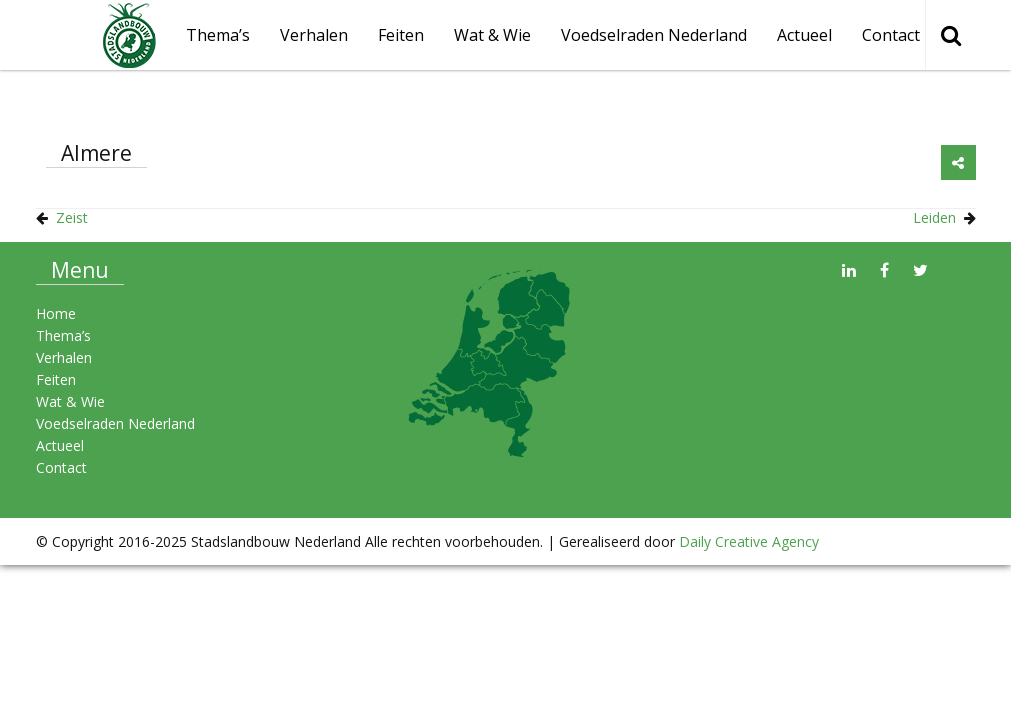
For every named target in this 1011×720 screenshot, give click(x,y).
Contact (891, 35)
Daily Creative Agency (749, 541)
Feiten (401, 35)
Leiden (934, 217)
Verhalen (314, 35)
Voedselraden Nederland (654, 35)
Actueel (804, 35)
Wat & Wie (492, 35)
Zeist (72, 217)
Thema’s (63, 335)
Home (56, 313)
